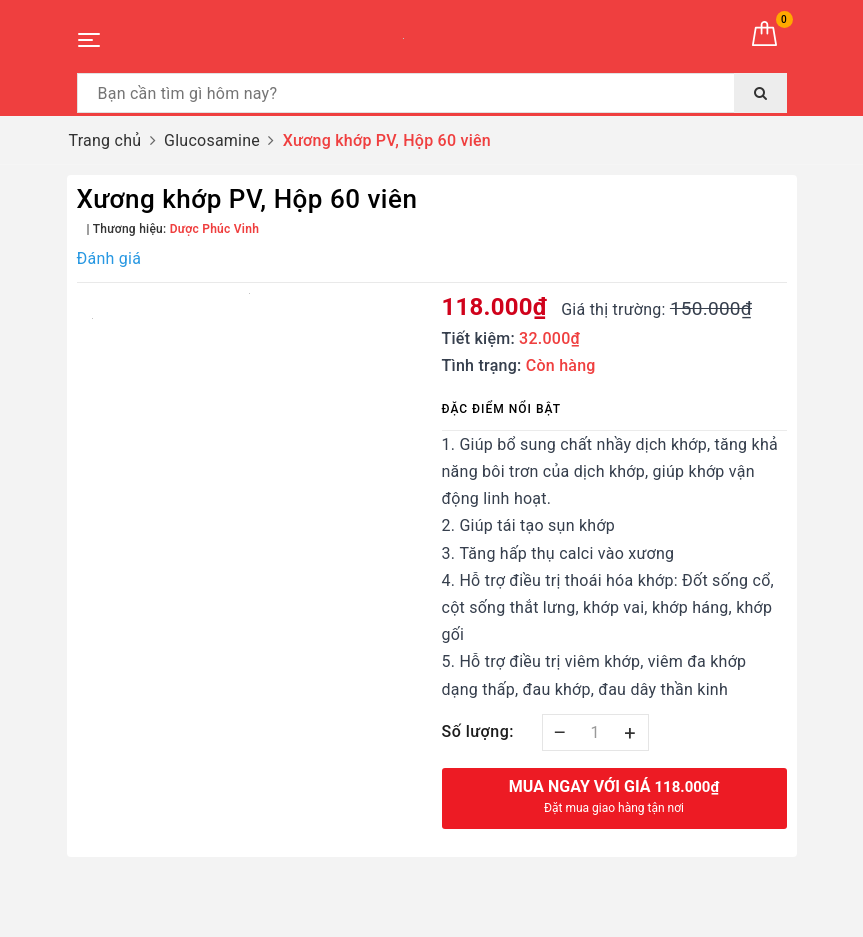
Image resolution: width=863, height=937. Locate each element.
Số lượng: (478, 731)
